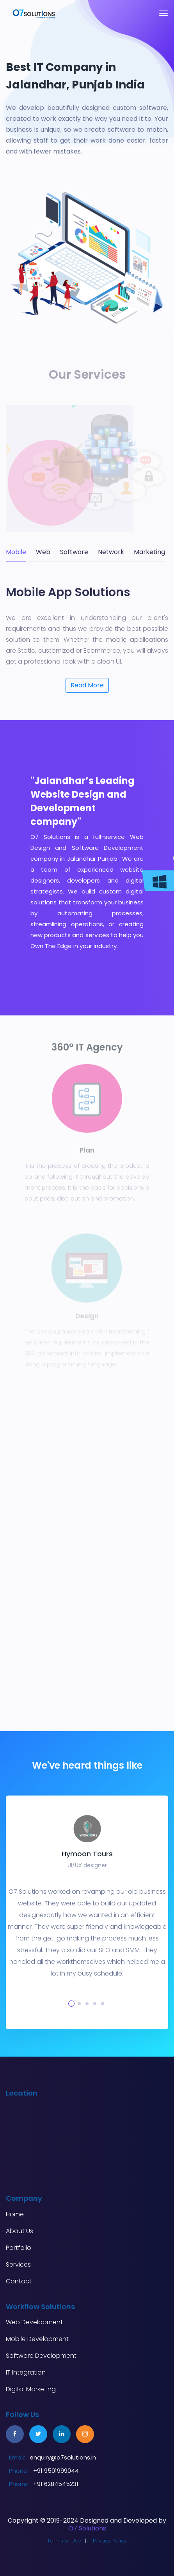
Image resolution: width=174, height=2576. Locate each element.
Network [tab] (111, 551)
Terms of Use (64, 2540)
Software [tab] (74, 551)
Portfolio (18, 2248)
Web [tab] (43, 551)
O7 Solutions (87, 2528)
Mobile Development (37, 2339)
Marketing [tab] (149, 551)
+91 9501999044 (56, 2471)
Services (18, 2265)
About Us (19, 2231)
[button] (71, 2003)
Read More (87, 685)
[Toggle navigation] (163, 13)
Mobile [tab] (16, 551)
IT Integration (26, 2372)
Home (15, 2214)
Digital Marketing (31, 2389)
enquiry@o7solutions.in (63, 2457)
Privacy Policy (110, 2540)
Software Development (41, 2356)
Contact (19, 2281)
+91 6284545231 (55, 2484)
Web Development (34, 2322)
